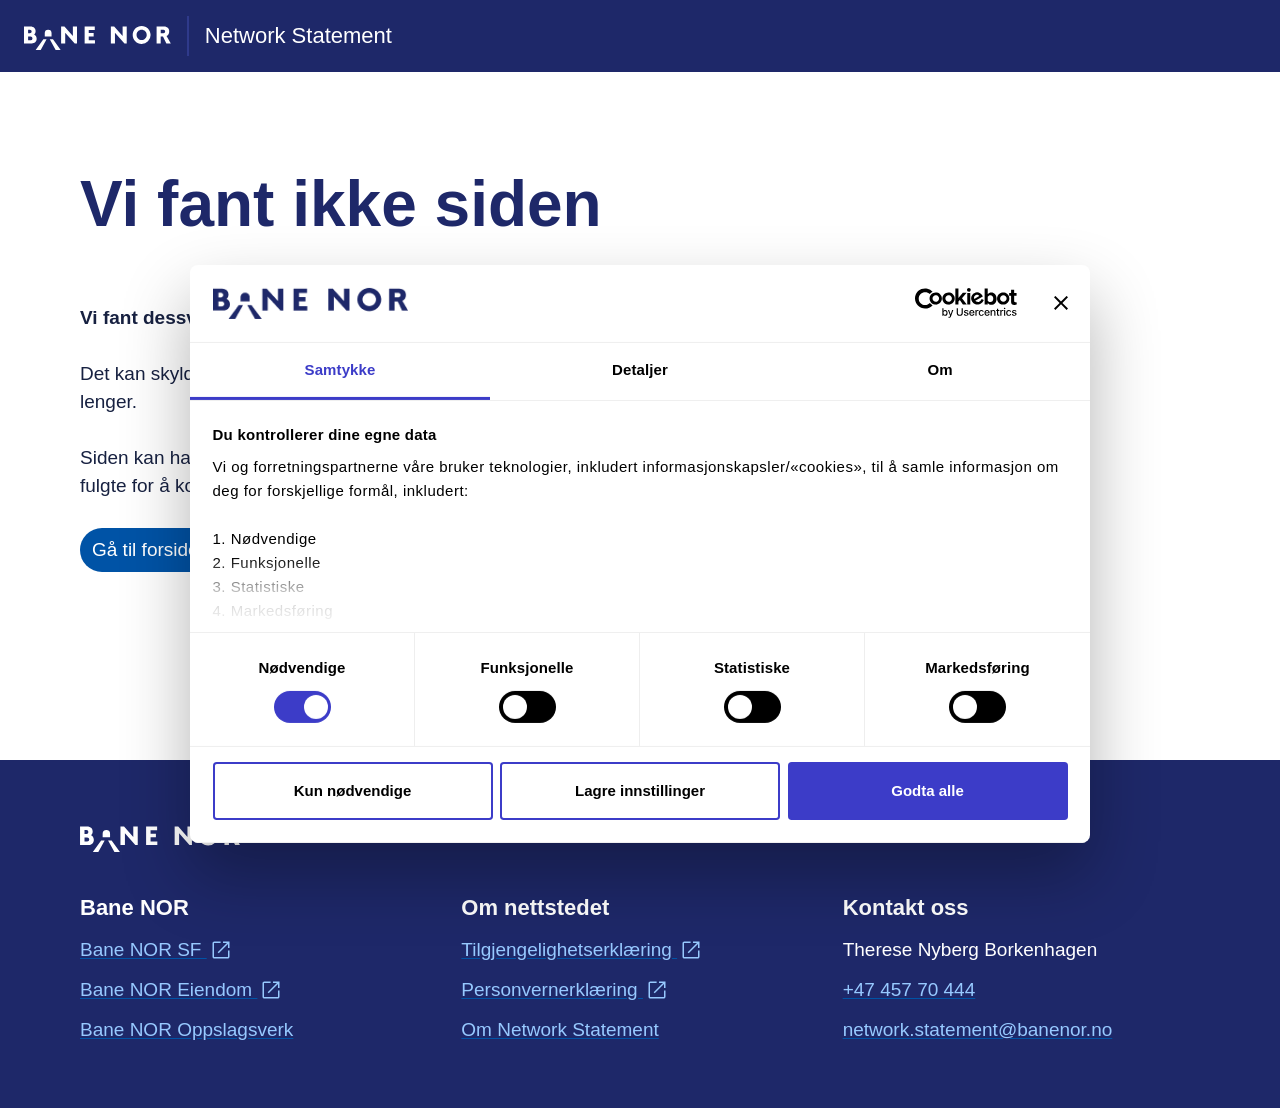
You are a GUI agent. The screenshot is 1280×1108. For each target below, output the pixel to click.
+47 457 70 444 (909, 989)
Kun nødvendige (353, 790)
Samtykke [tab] (340, 369)
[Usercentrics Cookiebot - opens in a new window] (929, 303)
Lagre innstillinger (640, 790)
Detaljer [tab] (640, 369)
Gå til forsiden (150, 549)
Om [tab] (939, 369)
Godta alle (927, 790)
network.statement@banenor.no (978, 1028)
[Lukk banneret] (1061, 303)
